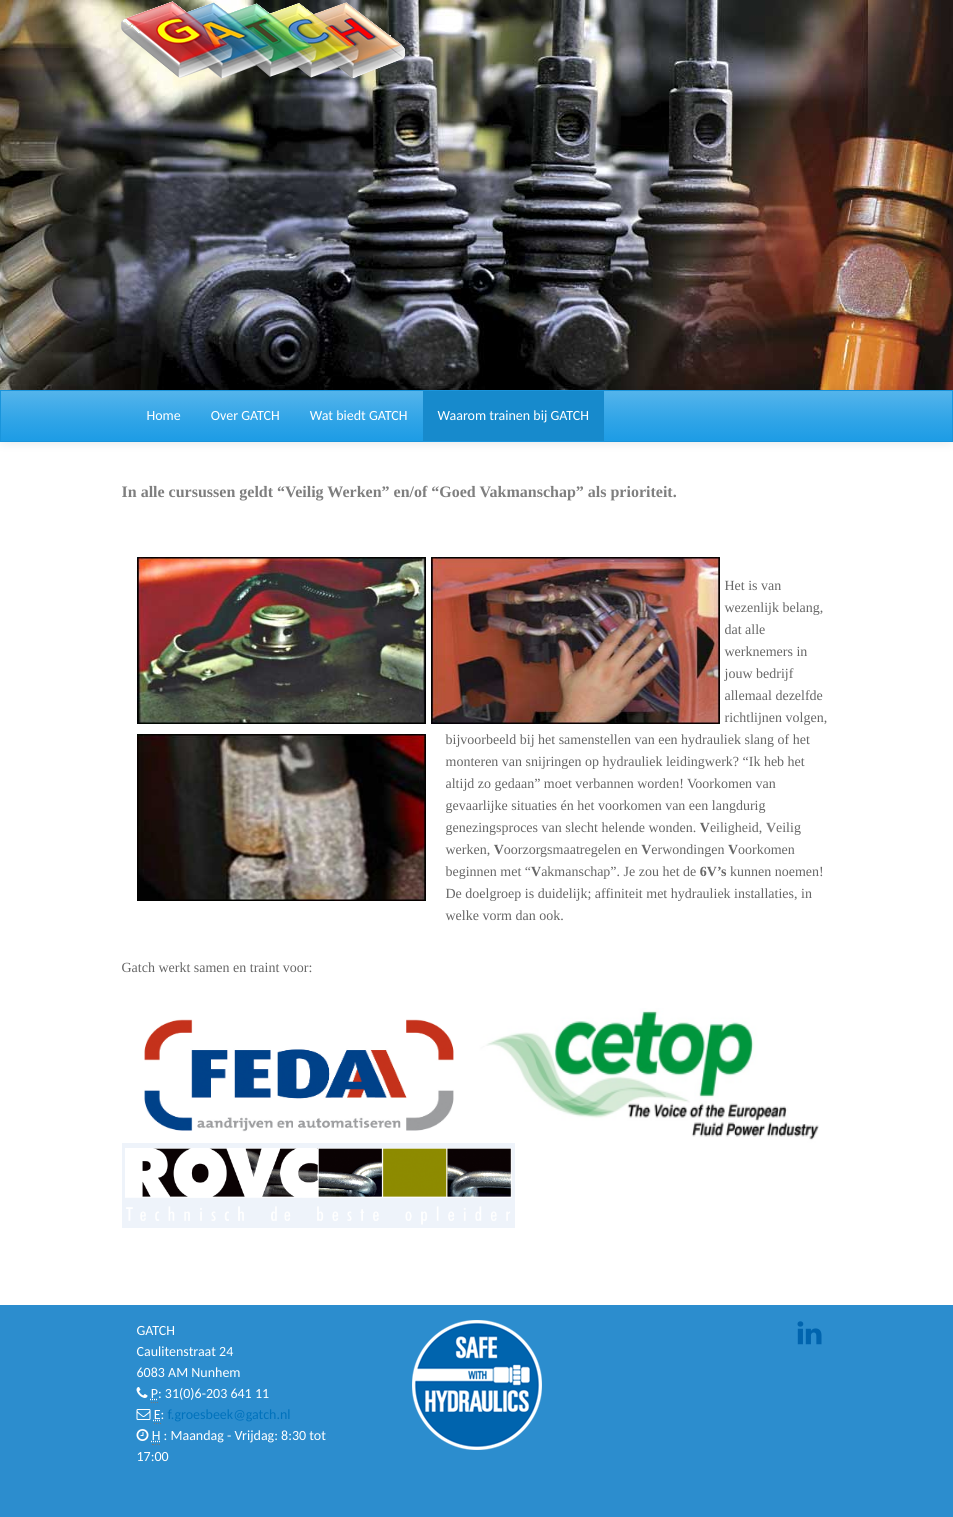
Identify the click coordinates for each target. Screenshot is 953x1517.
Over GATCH (245, 415)
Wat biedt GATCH (359, 415)
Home (164, 415)
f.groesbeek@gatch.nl (228, 1414)
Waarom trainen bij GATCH (513, 415)
